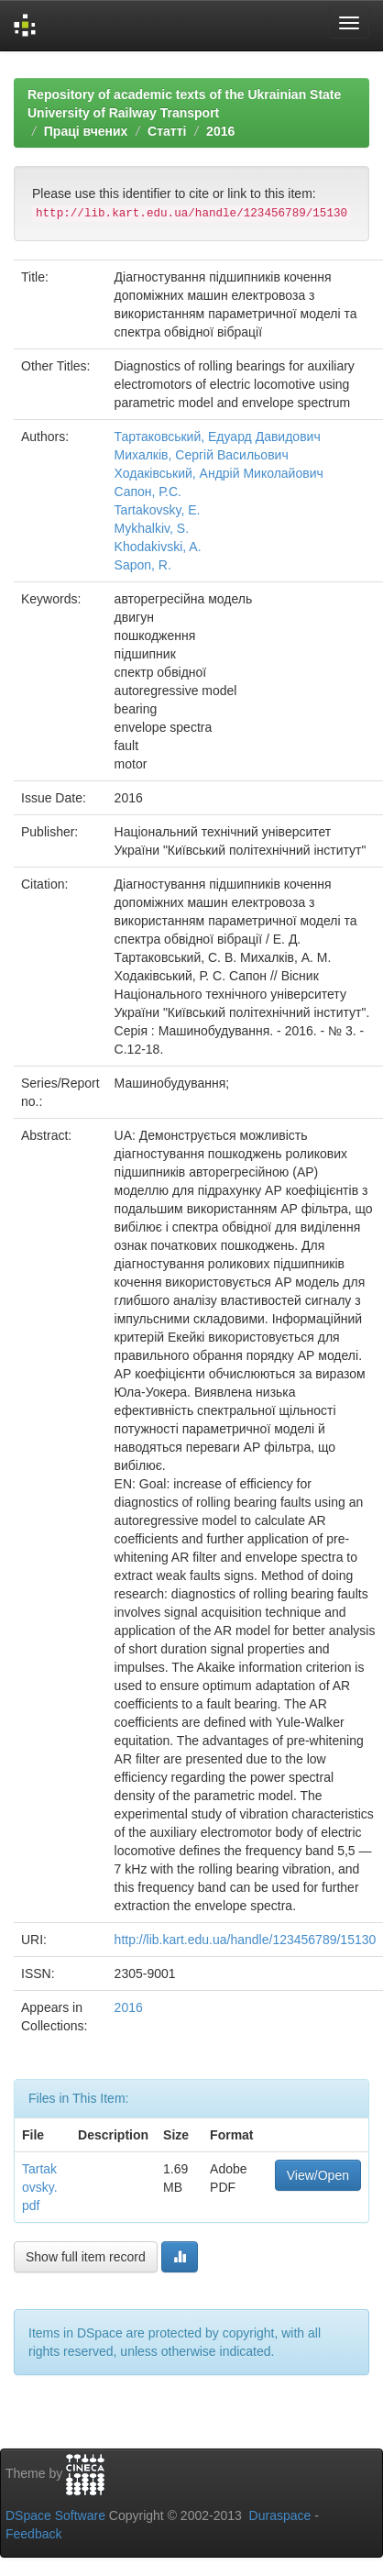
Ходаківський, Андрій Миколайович (219, 473)
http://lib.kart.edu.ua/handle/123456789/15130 (246, 1939)
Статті (167, 131)
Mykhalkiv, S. (152, 528)
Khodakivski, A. (158, 546)
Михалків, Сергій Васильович (202, 455)
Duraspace (280, 2515)
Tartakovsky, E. (158, 510)
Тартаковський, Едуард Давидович (218, 436)
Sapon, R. (143, 565)
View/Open (318, 2175)
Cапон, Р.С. (148, 491)
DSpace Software (55, 2515)
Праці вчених (86, 131)
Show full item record (86, 2257)
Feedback (33, 2533)
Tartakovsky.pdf (40, 2187)
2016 (220, 131)
